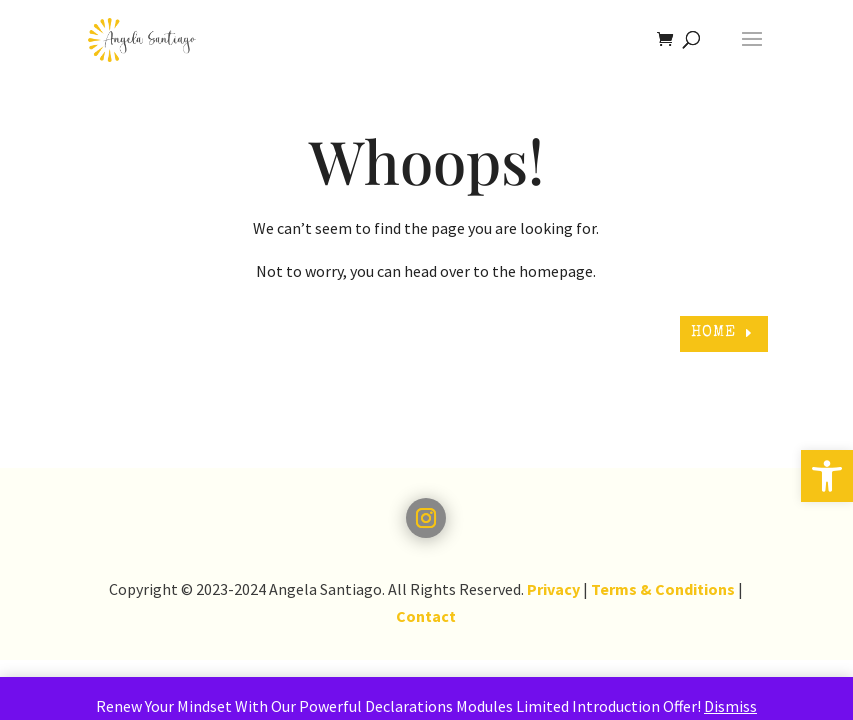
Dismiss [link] (730, 706)
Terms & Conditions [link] (663, 589)
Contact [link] (426, 616)
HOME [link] (713, 333)
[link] (827, 476)
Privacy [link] (553, 589)
